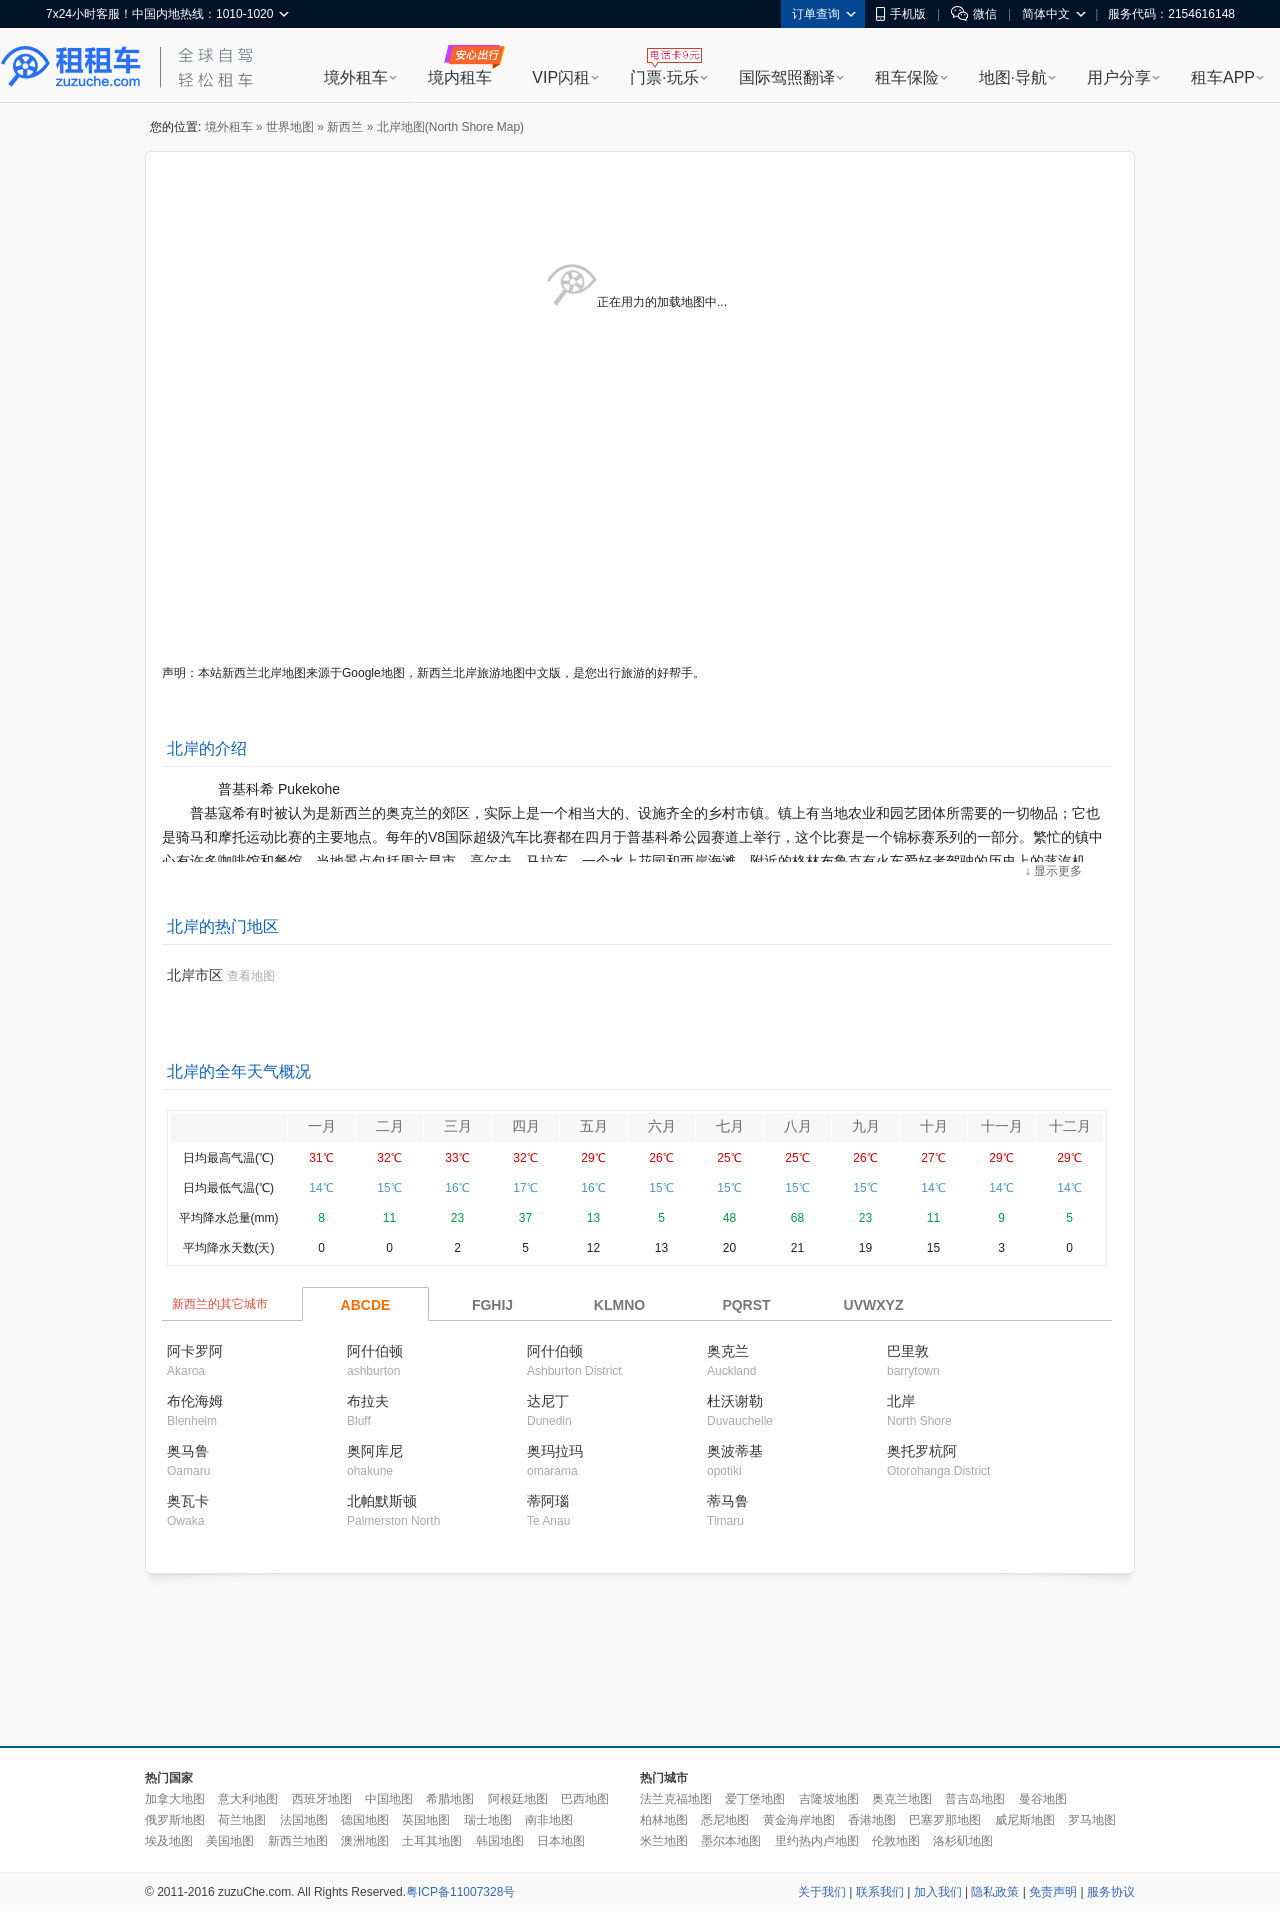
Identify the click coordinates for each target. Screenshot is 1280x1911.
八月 (798, 1126)
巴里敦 (908, 1351)
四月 (526, 1126)
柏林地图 (664, 1820)
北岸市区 (195, 975)
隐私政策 (995, 1892)
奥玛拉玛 (555, 1451)
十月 (934, 1126)
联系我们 (880, 1892)
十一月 (1002, 1126)
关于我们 (822, 1892)
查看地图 (251, 976)
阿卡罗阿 (195, 1351)
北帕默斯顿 (382, 1501)
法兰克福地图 (676, 1799)
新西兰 (345, 127)
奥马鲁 (188, 1451)
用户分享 (1119, 77)
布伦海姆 (195, 1401)
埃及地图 (169, 1841)
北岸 (901, 1401)
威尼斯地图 (1025, 1820)
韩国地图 (500, 1841)
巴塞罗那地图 (945, 1820)
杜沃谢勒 (735, 1401)
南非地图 (549, 1820)
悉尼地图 (725, 1820)
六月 (662, 1126)
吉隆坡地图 (829, 1799)
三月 (458, 1126)
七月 (730, 1126)
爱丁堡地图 (755, 1799)
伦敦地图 (896, 1841)
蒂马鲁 (728, 1501)
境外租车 (356, 77)
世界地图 (290, 127)
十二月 (1070, 1126)
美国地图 (230, 1841)
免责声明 (1053, 1892)
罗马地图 (1092, 1820)
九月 (866, 1126)
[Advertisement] (640, 1661)
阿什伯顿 (375, 1351)
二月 (390, 1126)
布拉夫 (368, 1401)
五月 (594, 1126)
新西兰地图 (298, 1841)
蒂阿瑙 (548, 1501)
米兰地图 (664, 1841)
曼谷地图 (1043, 1799)
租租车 (71, 67)
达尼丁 (548, 1401)
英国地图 (426, 1820)
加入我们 (938, 1892)
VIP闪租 (561, 77)
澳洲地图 (365, 1841)
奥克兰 (728, 1351)
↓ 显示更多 (1053, 871)
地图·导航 (1013, 77)
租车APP (1223, 77)
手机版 (901, 14)
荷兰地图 (242, 1820)
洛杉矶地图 (963, 1841)
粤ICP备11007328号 (460, 1892)
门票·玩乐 (664, 77)
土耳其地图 (432, 1841)
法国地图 (304, 1820)
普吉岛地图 (975, 1799)
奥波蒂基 (735, 1451)
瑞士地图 (488, 1820)
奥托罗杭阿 (922, 1451)
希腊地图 (450, 1799)
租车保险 (907, 77)
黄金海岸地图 (799, 1820)
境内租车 (460, 77)
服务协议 (1111, 1892)
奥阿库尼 (375, 1451)
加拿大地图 (175, 1799)
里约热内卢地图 (817, 1841)
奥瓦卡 (188, 1501)
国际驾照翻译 (787, 77)
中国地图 (389, 1799)
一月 (322, 1126)
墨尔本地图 (731, 1841)
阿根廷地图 (518, 1799)
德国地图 (365, 1820)
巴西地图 (585, 1799)
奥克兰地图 (902, 1799)
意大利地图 (248, 1799)
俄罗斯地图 (175, 1820)
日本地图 (561, 1841)
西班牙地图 (322, 1799)
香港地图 (872, 1820)
